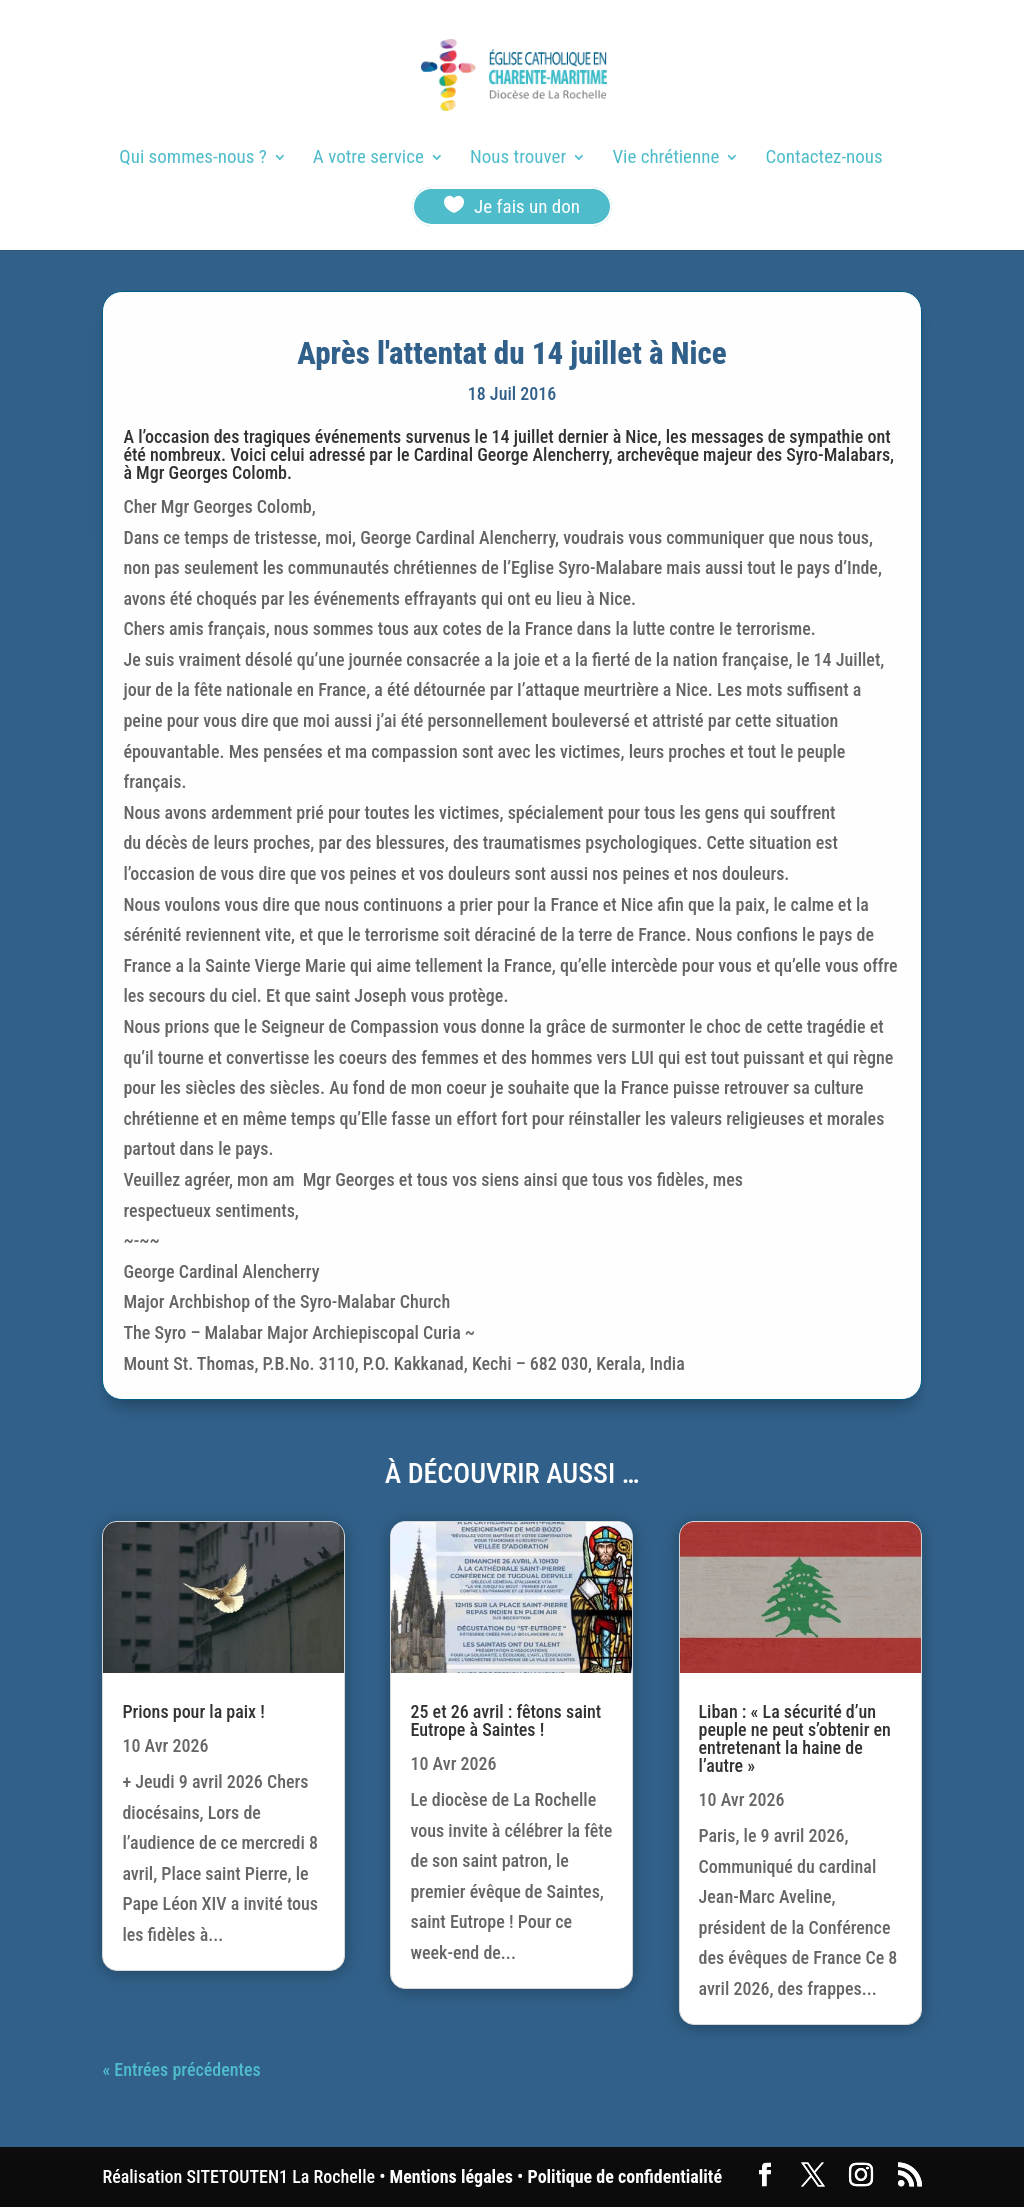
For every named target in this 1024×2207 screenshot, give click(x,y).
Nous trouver (518, 159)
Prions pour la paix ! (193, 1711)
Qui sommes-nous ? (192, 159)
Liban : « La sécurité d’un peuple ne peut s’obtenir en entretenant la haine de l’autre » (795, 1738)
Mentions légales (451, 2176)
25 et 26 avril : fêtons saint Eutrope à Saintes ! (505, 1720)
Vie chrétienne (665, 159)
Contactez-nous (824, 159)
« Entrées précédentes (181, 2069)
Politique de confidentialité (625, 2176)
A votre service (368, 159)
